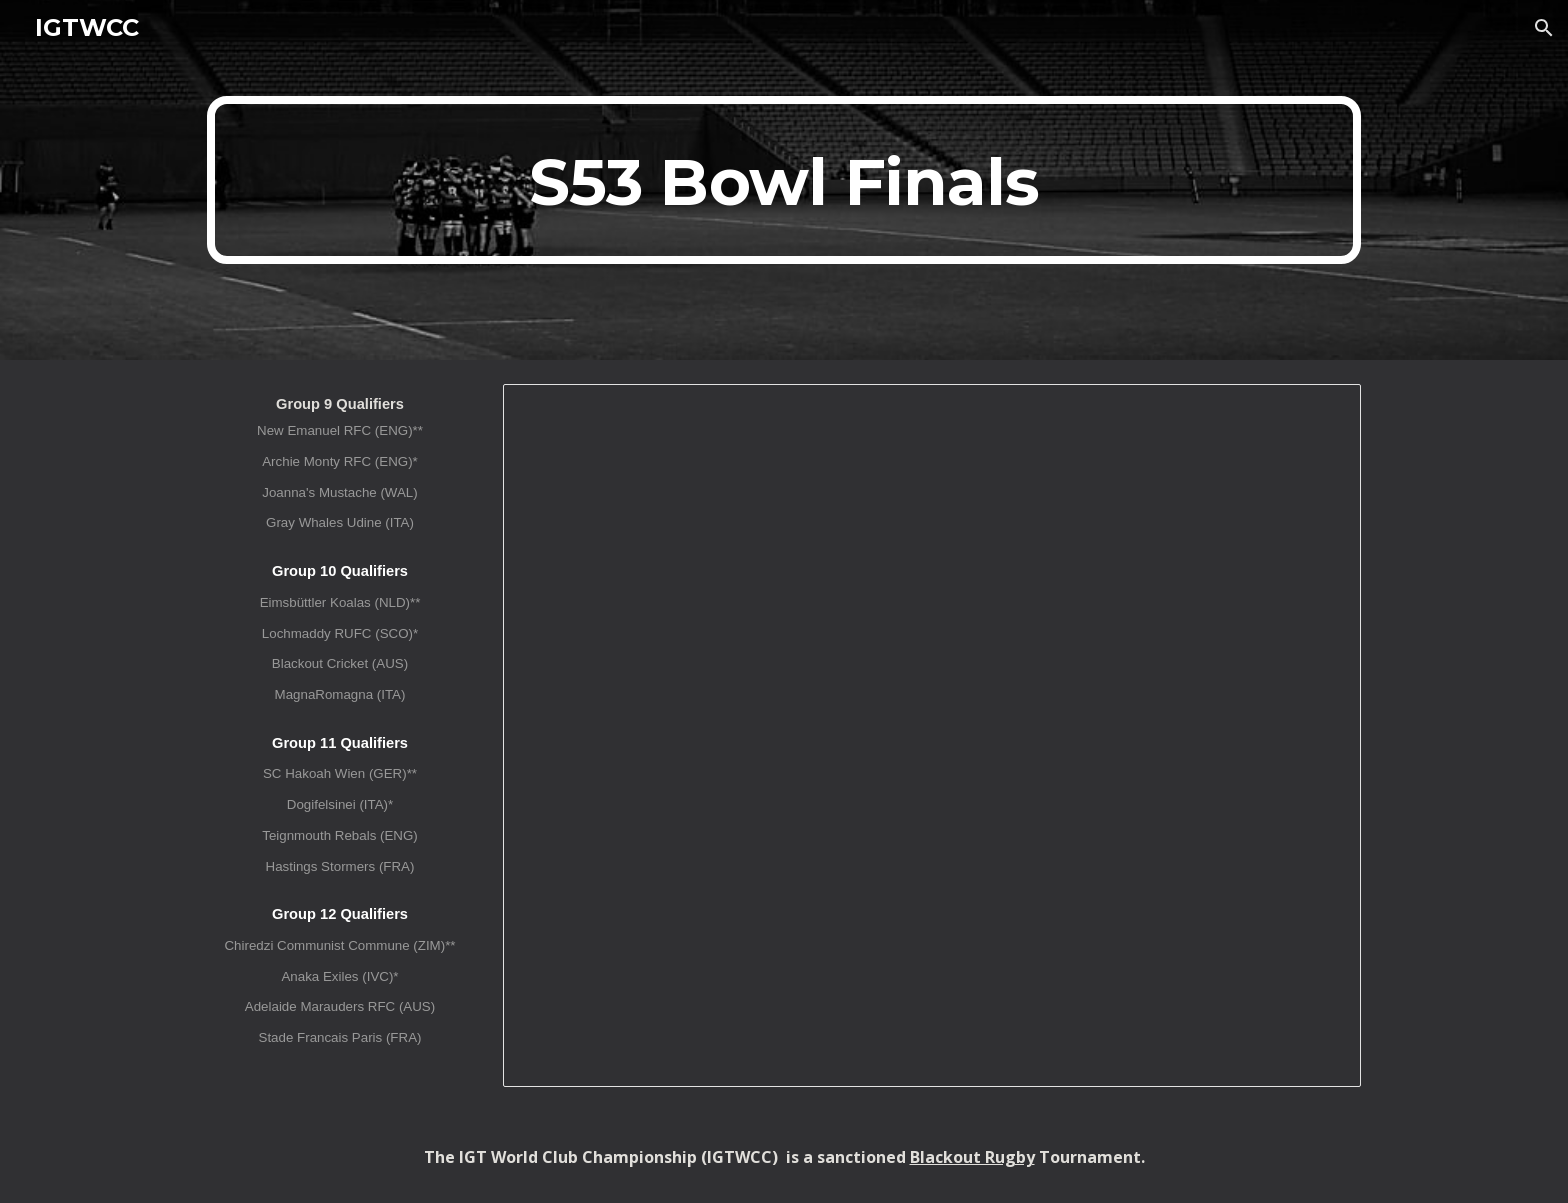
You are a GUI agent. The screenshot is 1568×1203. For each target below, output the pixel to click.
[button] (1544, 28)
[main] (784, 180)
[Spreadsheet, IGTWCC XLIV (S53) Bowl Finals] (932, 735)
